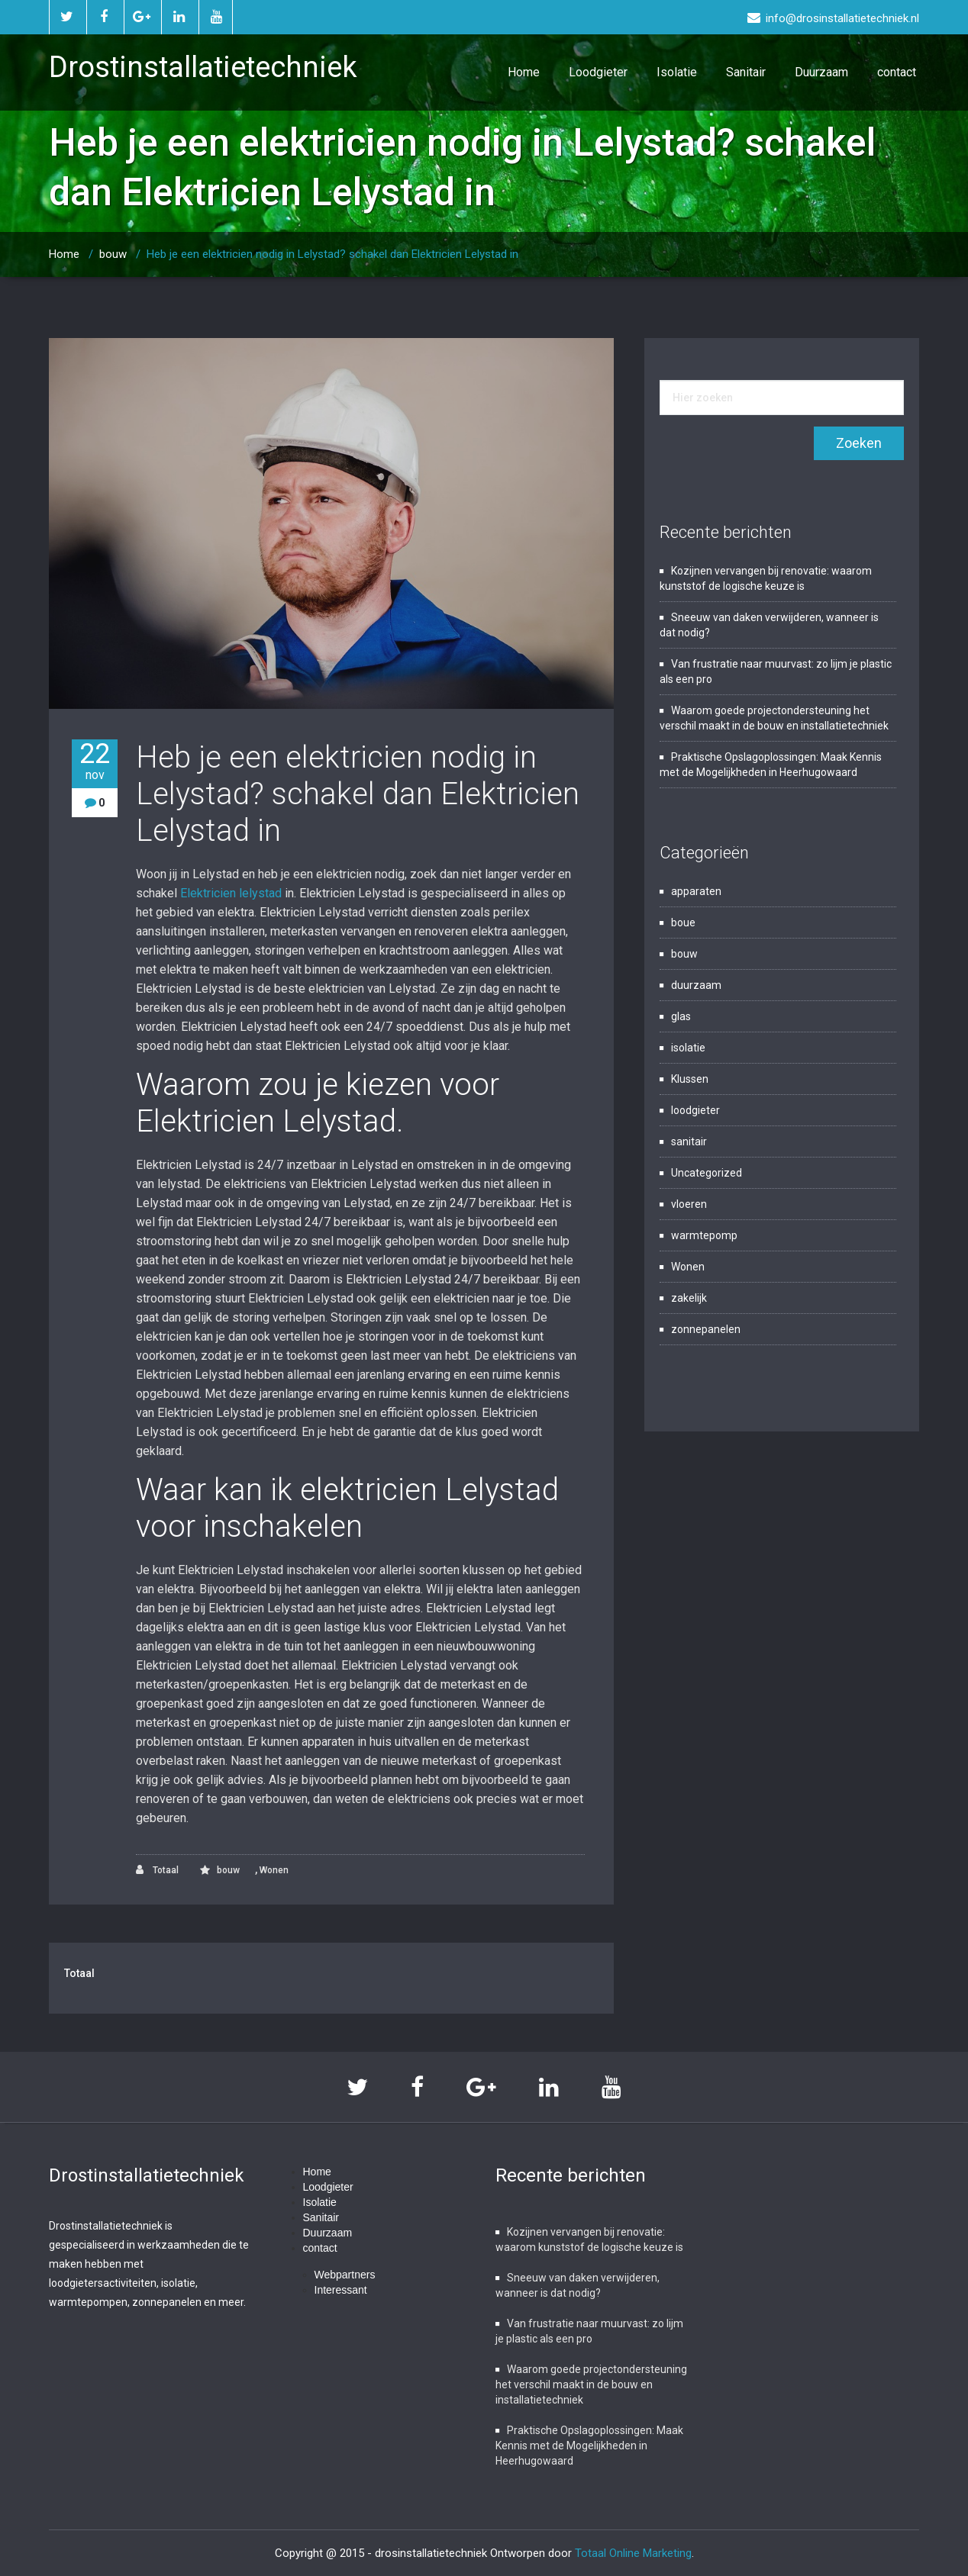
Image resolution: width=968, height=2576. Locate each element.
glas (681, 1016)
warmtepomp (704, 1235)
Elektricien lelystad (231, 893)
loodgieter (695, 1110)
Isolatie (677, 72)
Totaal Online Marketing (633, 2553)
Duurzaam (821, 72)
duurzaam (696, 985)
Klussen (689, 1079)
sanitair (689, 1141)
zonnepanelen (706, 1329)
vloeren (689, 1204)
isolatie (688, 1048)
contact (896, 72)
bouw (113, 254)
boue (683, 922)
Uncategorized (706, 1173)
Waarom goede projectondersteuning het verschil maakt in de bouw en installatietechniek (591, 2384)
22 (95, 761)
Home (524, 72)
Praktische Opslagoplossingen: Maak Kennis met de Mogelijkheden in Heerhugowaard (589, 2445)
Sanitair (746, 72)
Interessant (341, 2290)
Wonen (274, 1870)
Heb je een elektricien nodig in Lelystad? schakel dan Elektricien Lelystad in (332, 254)
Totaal (157, 1870)
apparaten (696, 891)
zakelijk (689, 1298)
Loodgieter (598, 72)
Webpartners (345, 2274)
